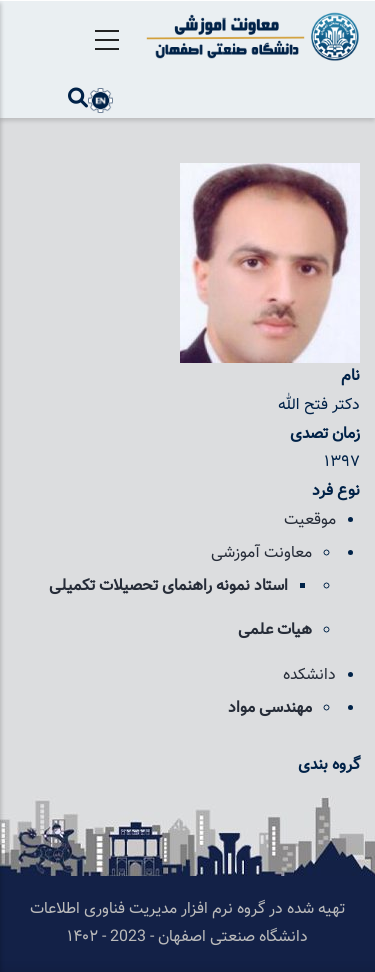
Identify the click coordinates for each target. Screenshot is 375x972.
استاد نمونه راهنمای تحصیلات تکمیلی (168, 586)
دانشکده (309, 675)
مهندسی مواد (270, 708)
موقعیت (310, 520)
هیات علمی (275, 630)
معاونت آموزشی (261, 553)
